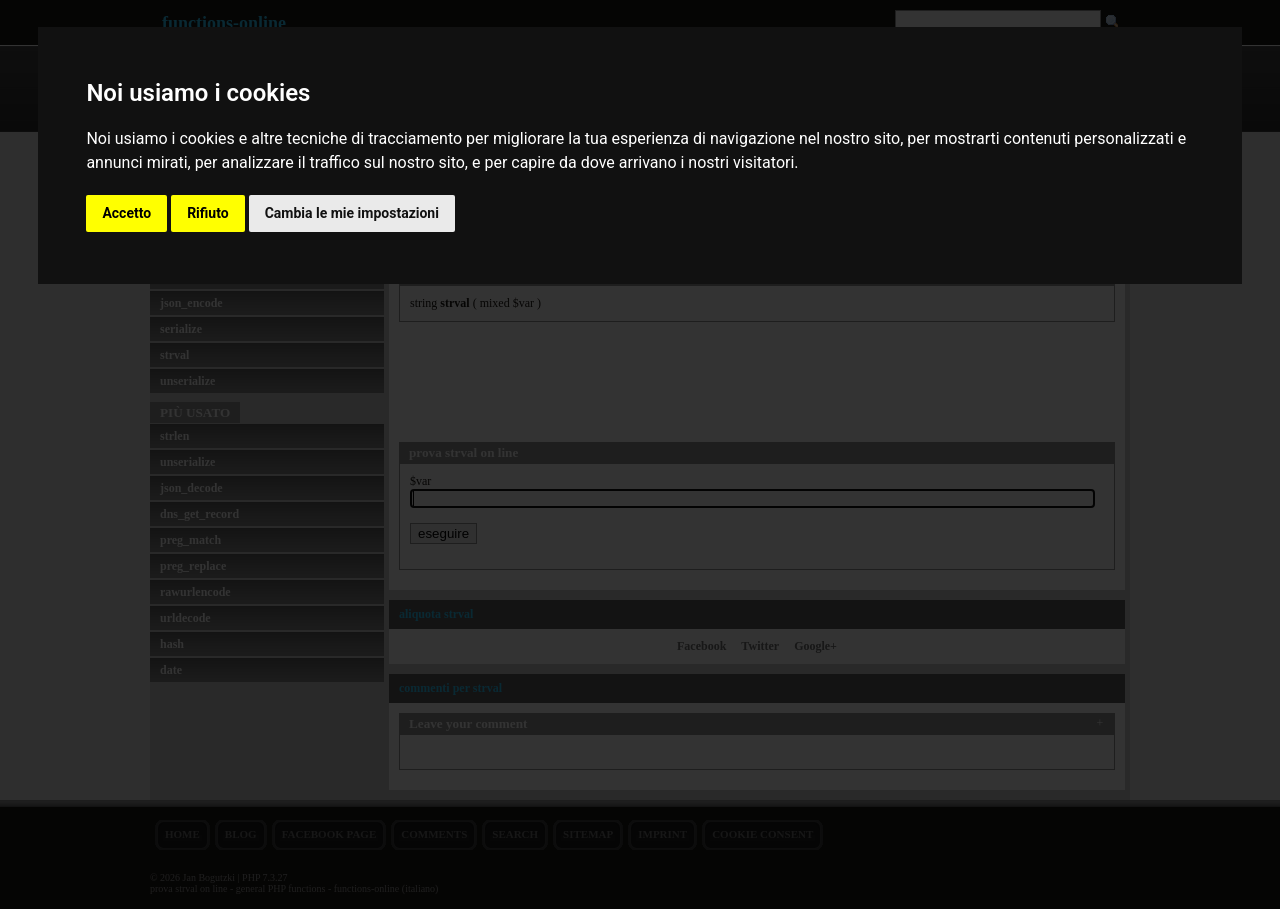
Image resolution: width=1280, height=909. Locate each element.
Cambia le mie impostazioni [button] (352, 213)
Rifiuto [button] (208, 213)
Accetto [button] (126, 213)
